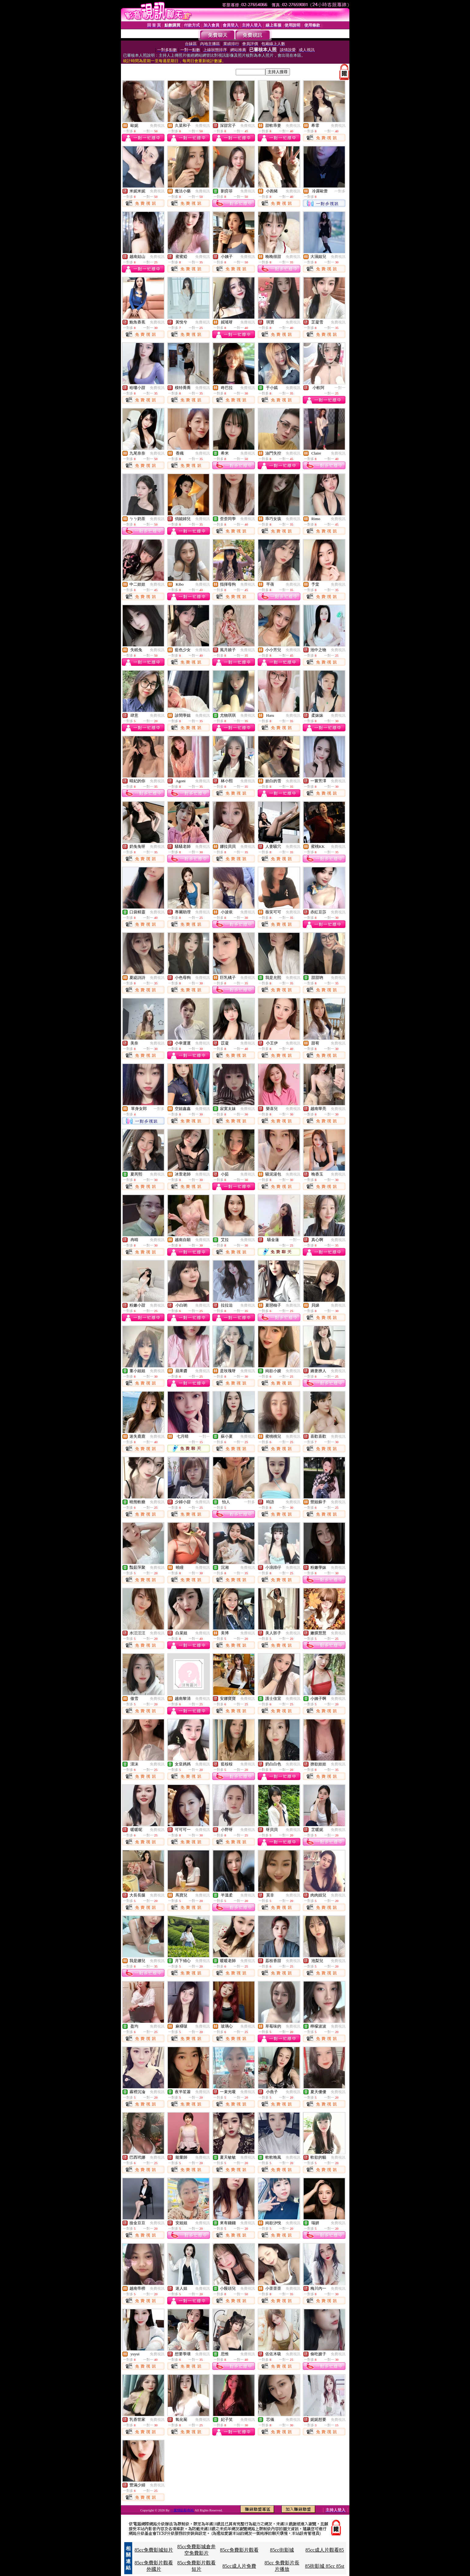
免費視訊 (157, 125)
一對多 (339, 191)
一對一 (339, 388)
